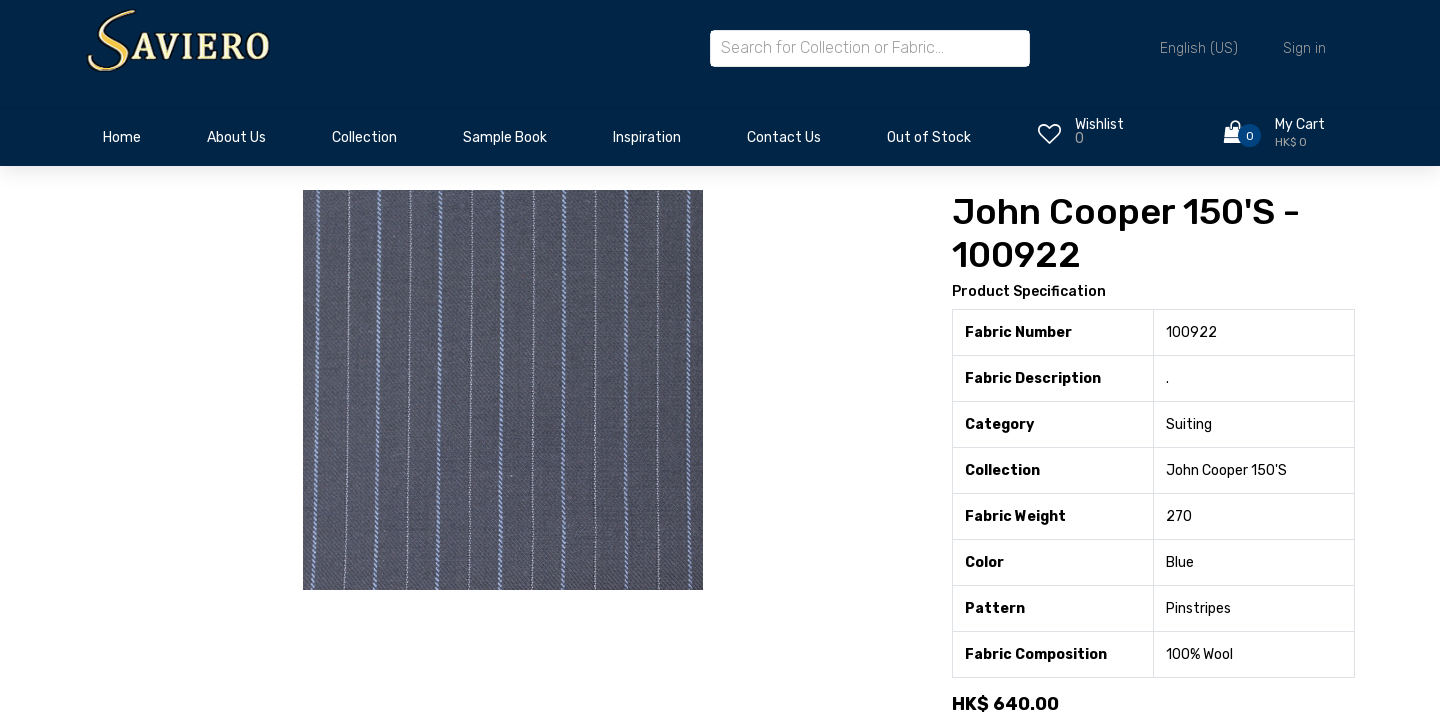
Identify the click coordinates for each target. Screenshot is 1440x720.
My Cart (1300, 124)
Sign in (1304, 48)
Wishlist (1099, 124)
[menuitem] (122, 143)
